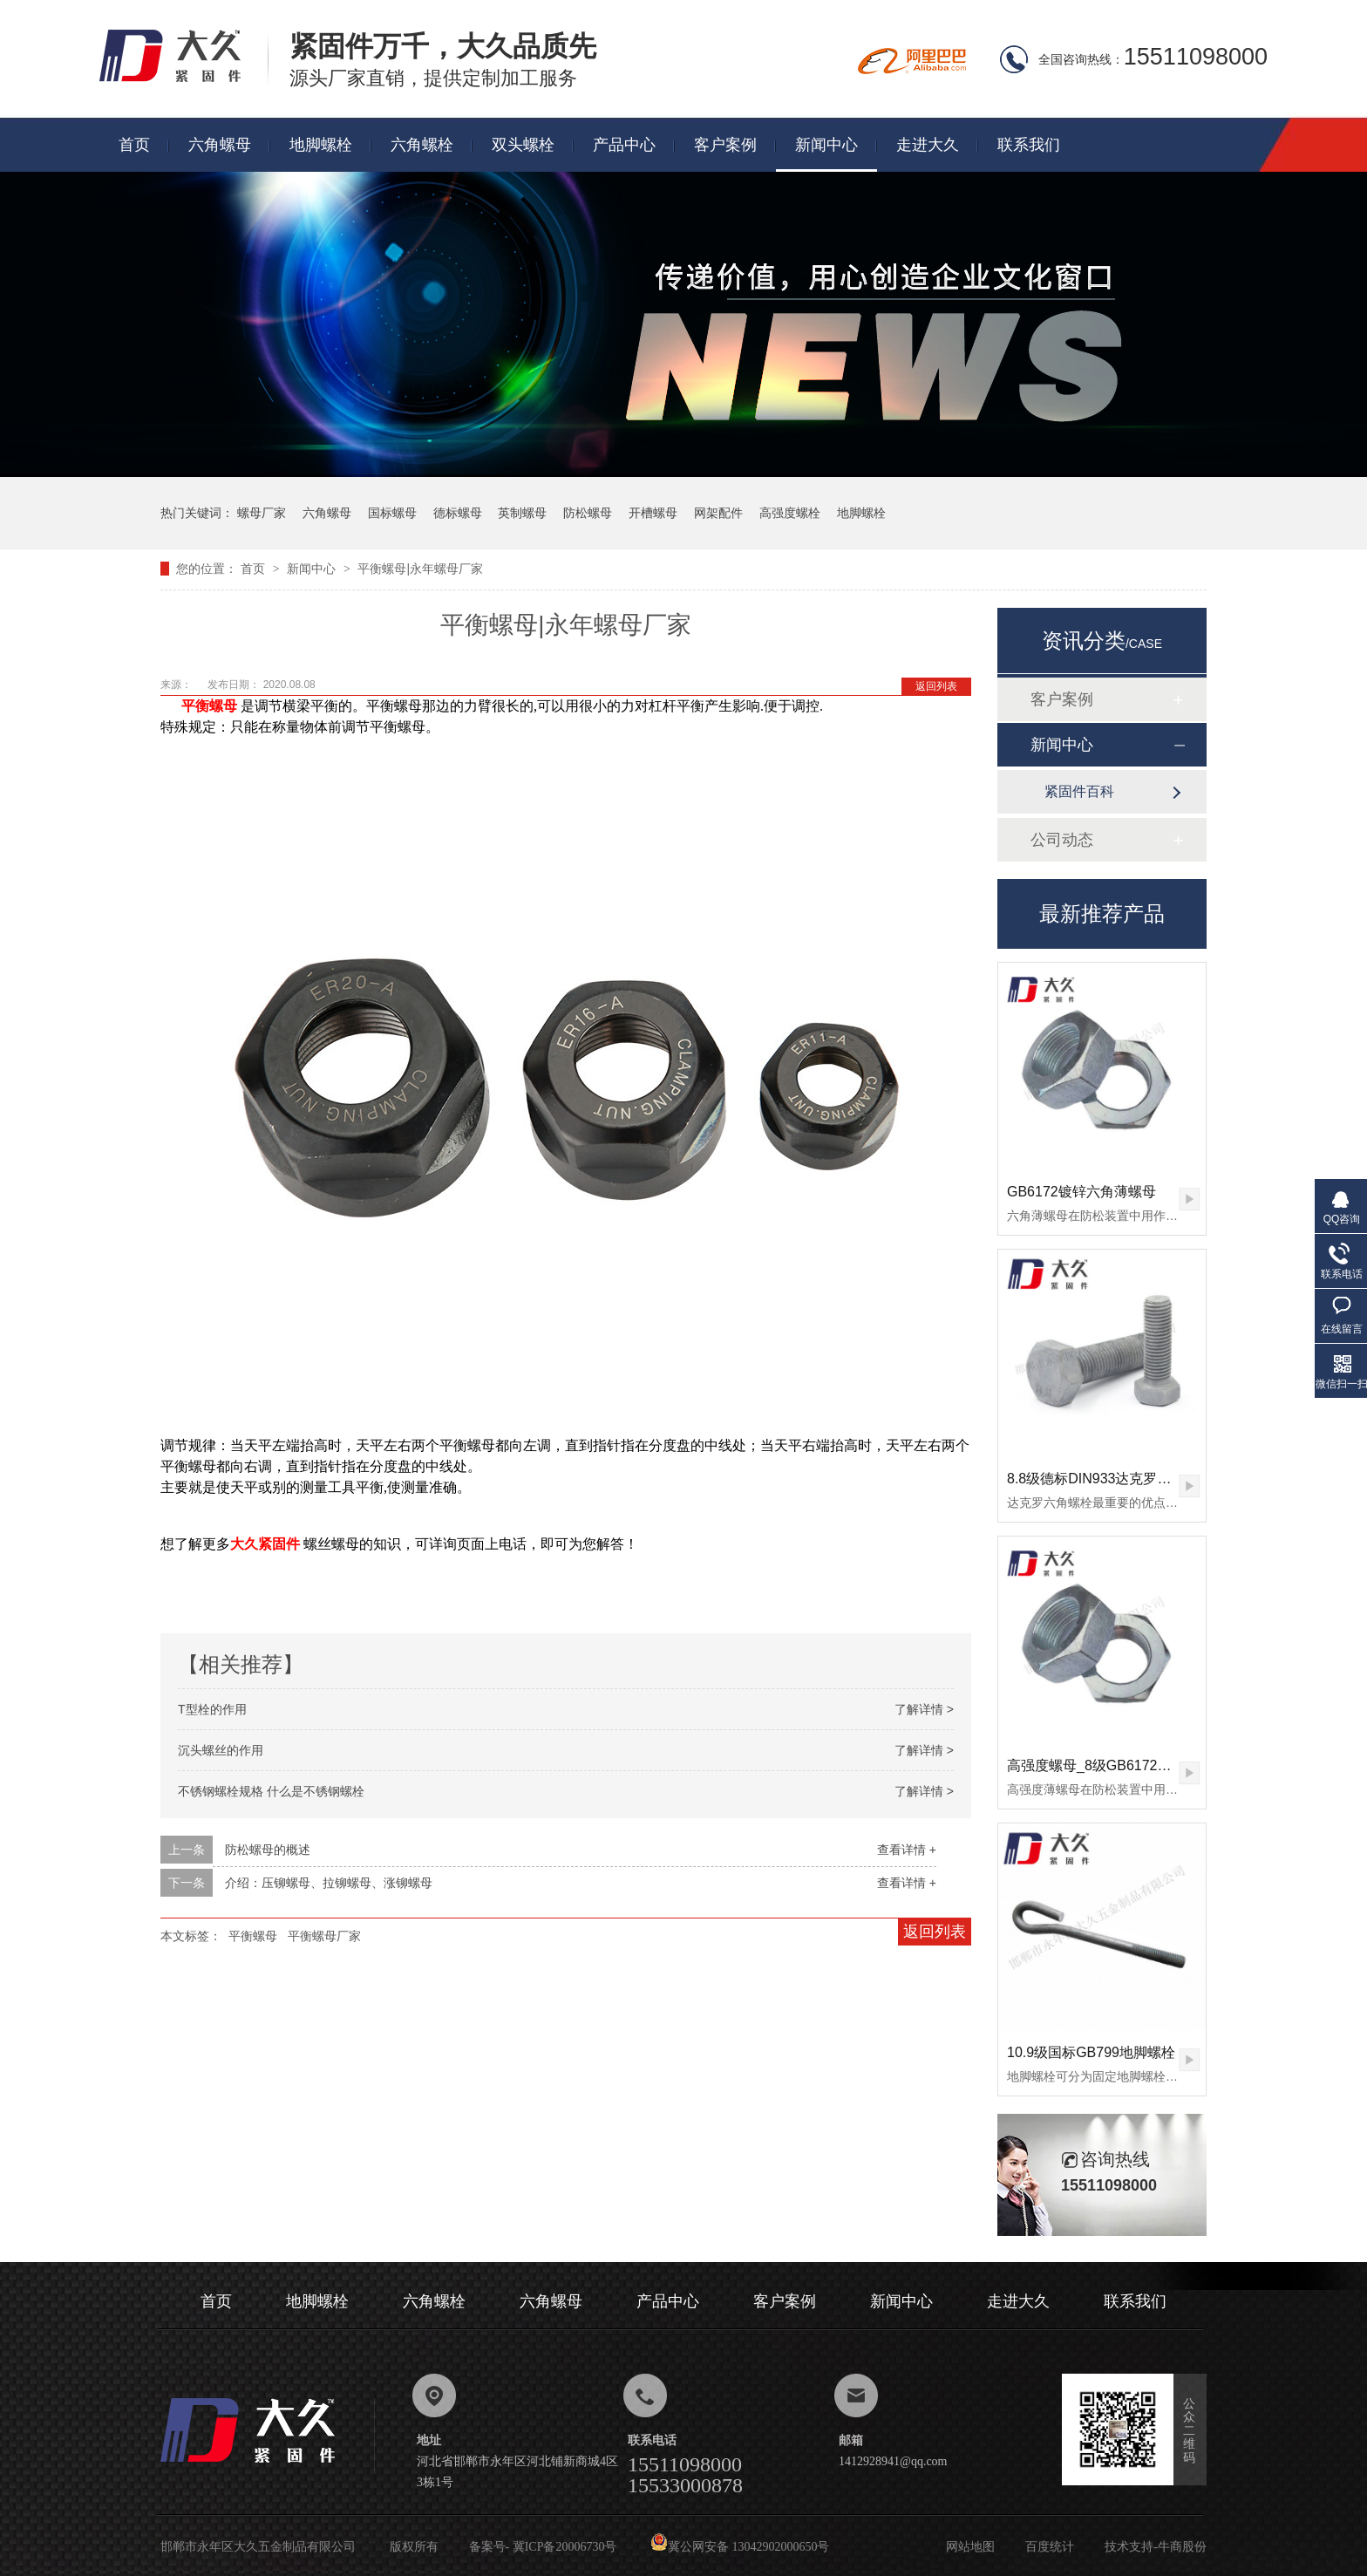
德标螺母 (457, 513)
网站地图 (970, 2546)
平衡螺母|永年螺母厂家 (420, 569)
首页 (134, 144)
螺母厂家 (261, 513)
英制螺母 (522, 513)
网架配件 (718, 513)
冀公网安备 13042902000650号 (740, 2546)
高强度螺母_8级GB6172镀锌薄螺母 (1117, 1765)
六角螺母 (219, 144)
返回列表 (936, 686)
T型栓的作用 (212, 1709)
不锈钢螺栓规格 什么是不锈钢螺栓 (271, 1791)
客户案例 (725, 144)
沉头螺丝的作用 (220, 1750)
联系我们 (1028, 144)
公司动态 (1061, 839)
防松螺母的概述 (267, 1850)
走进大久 (927, 144)
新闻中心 (826, 144)
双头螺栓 (523, 144)
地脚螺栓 (320, 144)
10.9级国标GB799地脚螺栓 (1091, 2052)
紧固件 (279, 1544)
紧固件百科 (1079, 791)
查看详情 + (906, 1850)
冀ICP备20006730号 (565, 2546)
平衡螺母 (252, 1936)
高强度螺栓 (789, 513)
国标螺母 (392, 513)
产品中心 (624, 144)
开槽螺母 (653, 513)
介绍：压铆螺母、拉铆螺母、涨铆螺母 (328, 1883)
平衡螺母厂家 (324, 1936)
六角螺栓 (422, 144)
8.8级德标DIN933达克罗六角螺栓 (1110, 1478)
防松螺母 (587, 513)
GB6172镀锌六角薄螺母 (1081, 1191)
